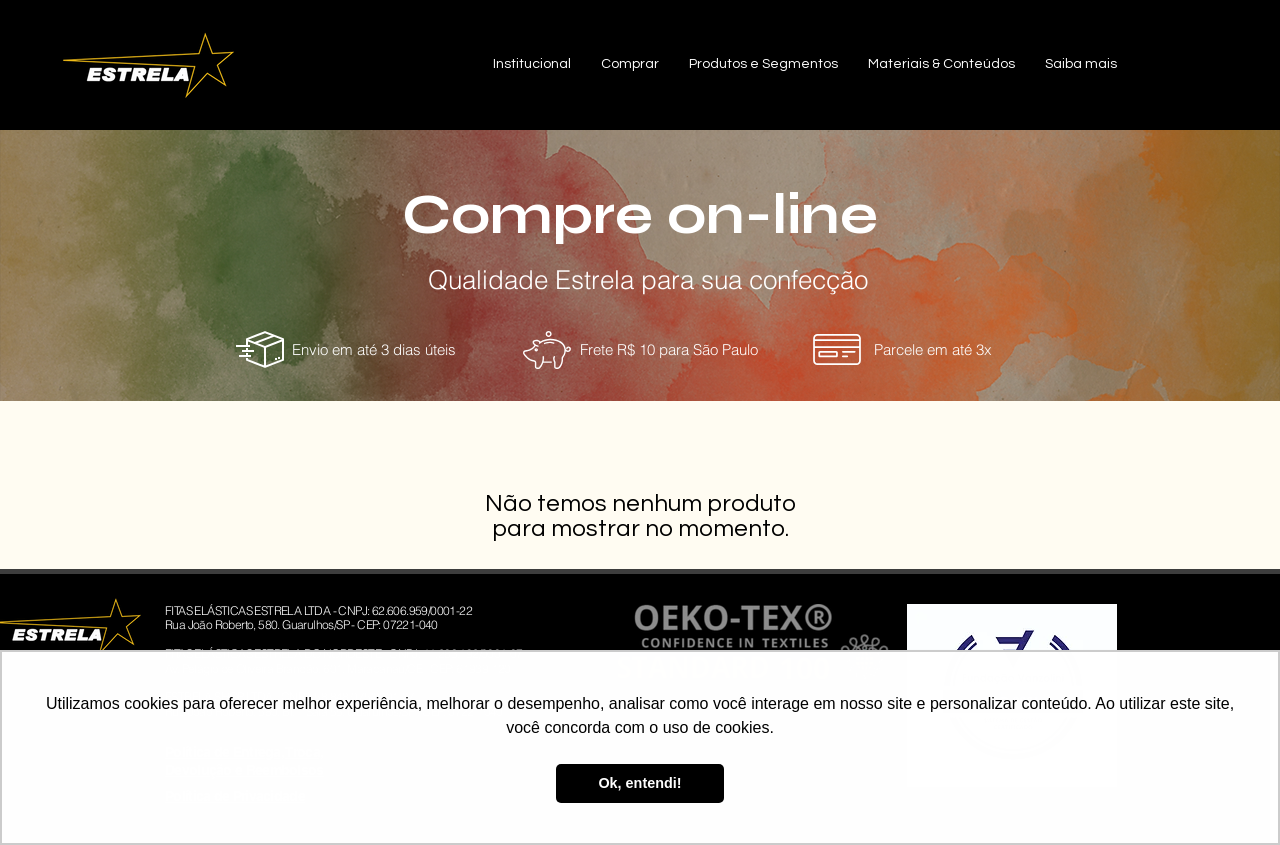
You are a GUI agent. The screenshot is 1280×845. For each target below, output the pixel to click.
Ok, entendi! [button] (639, 783)
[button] (532, 64)
